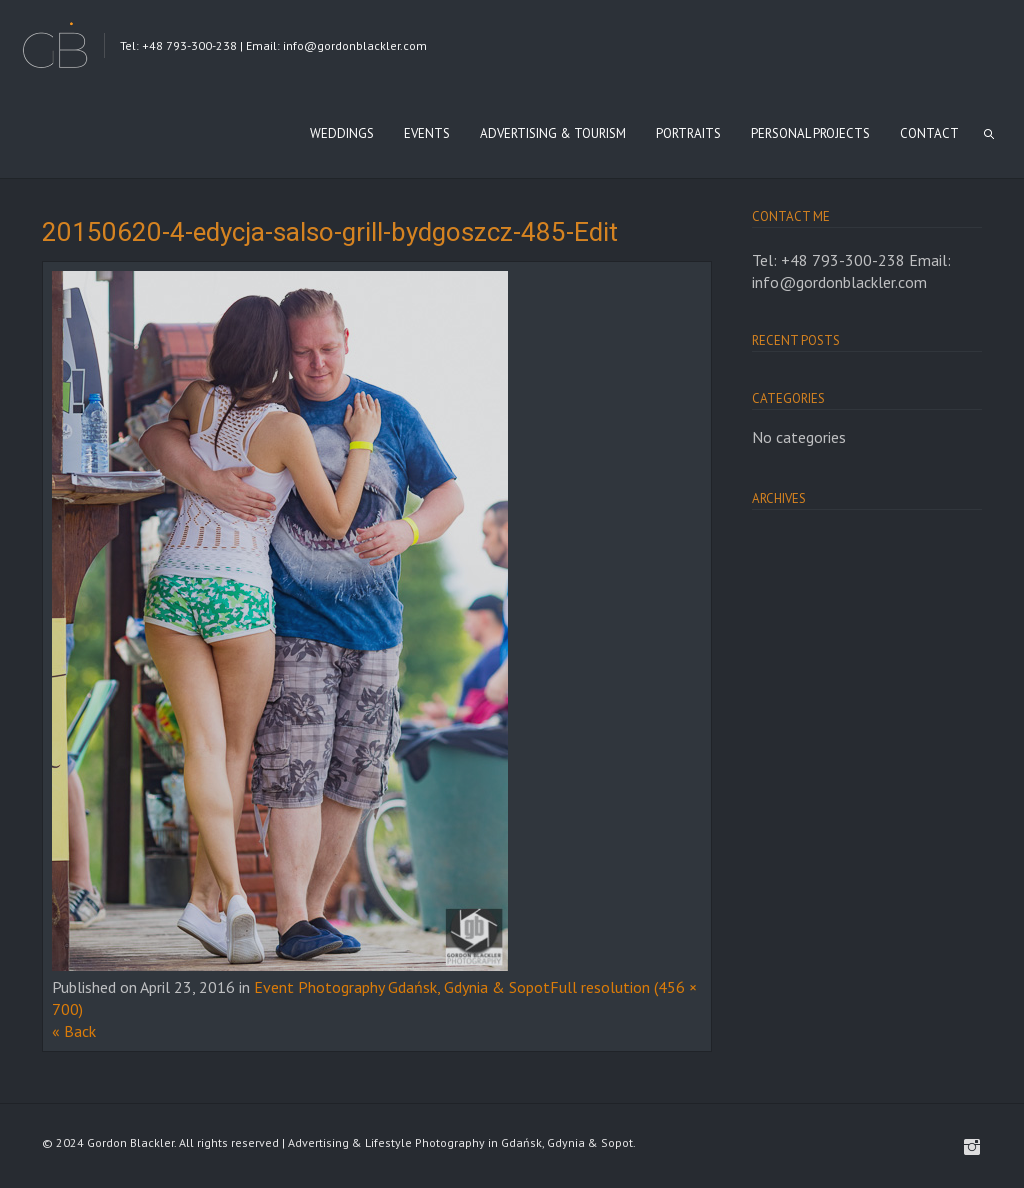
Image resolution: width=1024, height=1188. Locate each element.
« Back (74, 1031)
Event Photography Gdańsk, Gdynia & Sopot (402, 987)
